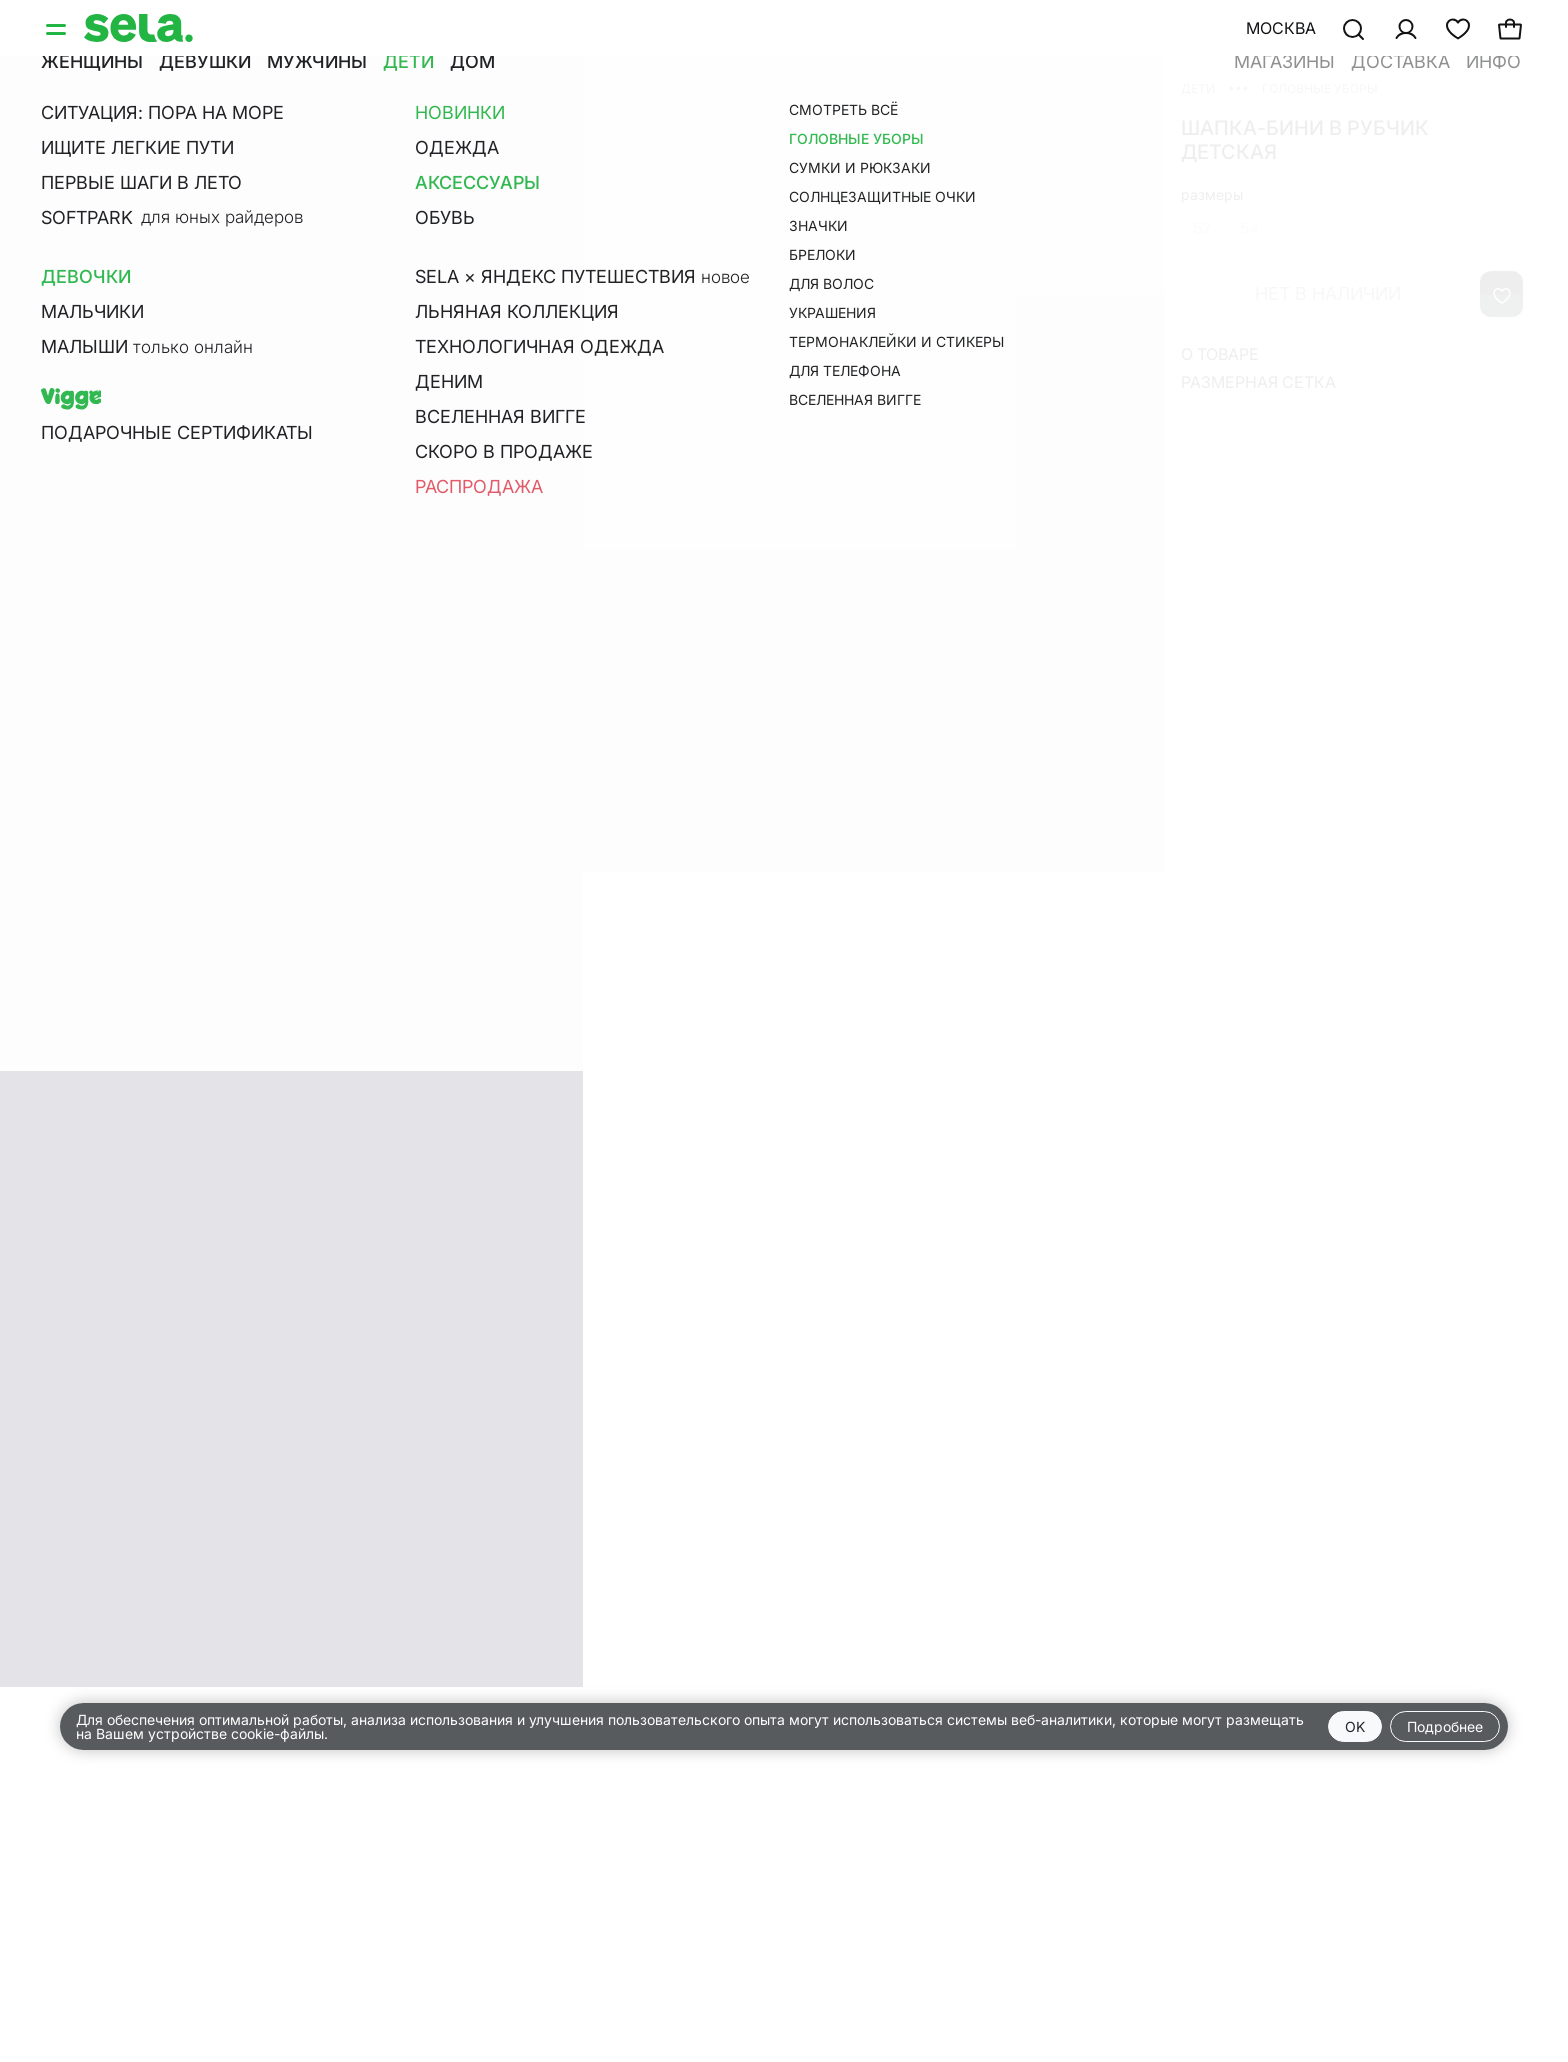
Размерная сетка (1258, 382)
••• (1238, 87)
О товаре (1220, 354)
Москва (1281, 28)
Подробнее (1445, 1726)
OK (1355, 1726)
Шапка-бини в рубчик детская (1305, 140)
